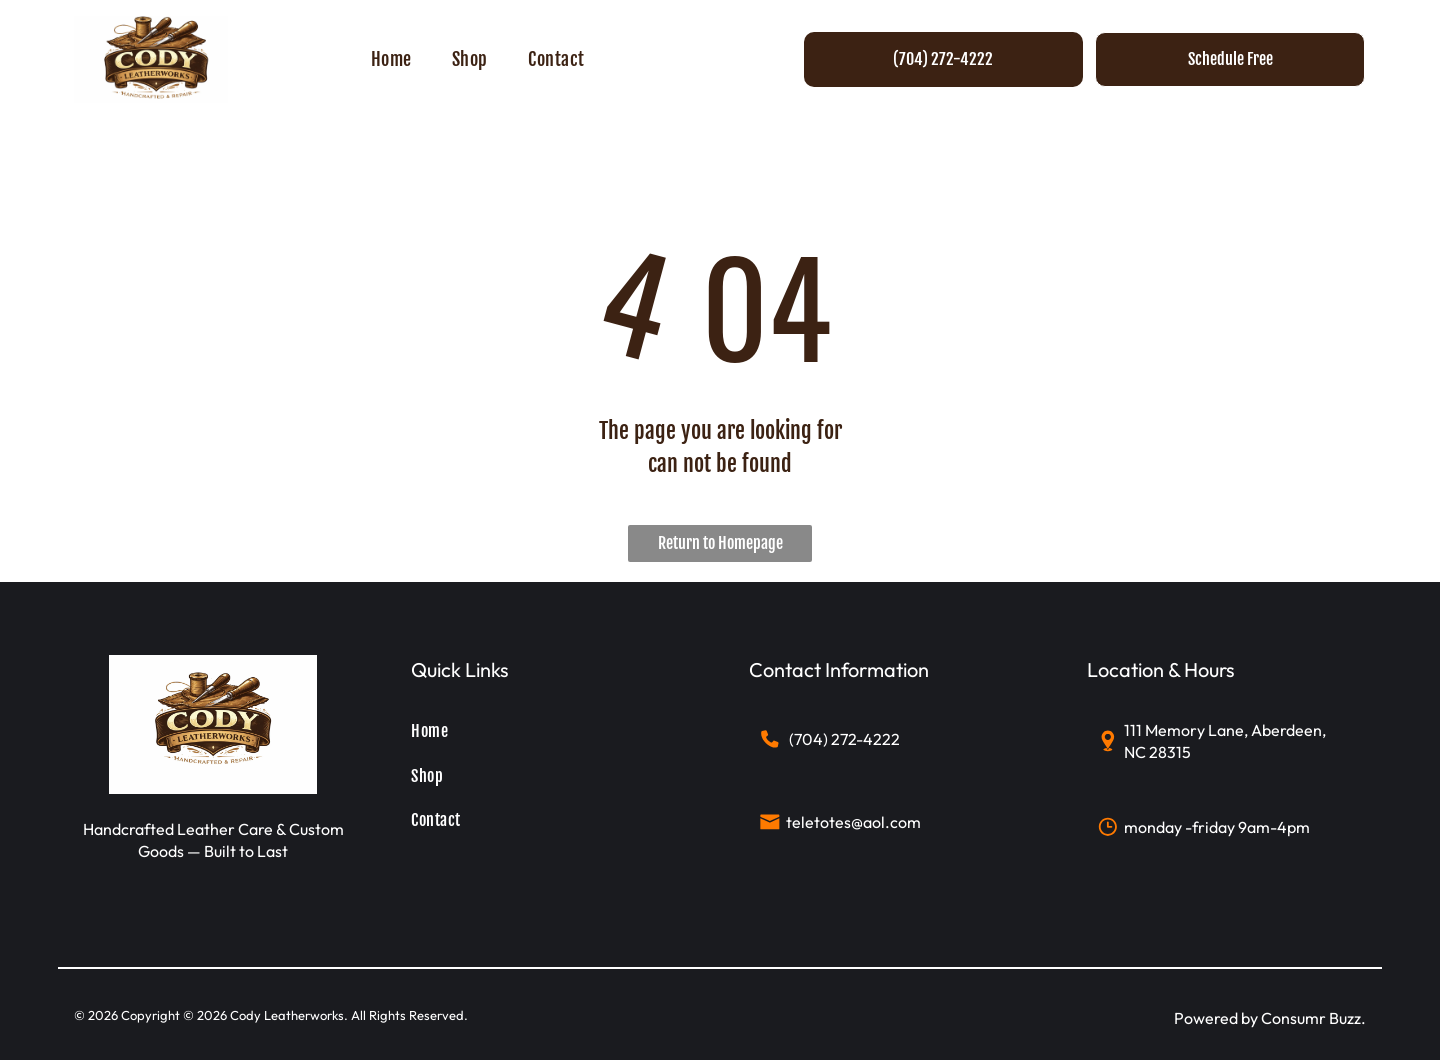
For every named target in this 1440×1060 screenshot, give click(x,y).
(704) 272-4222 (844, 739)
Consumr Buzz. (1313, 1018)
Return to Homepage (720, 543)
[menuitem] (391, 59)
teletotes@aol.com (853, 822)
